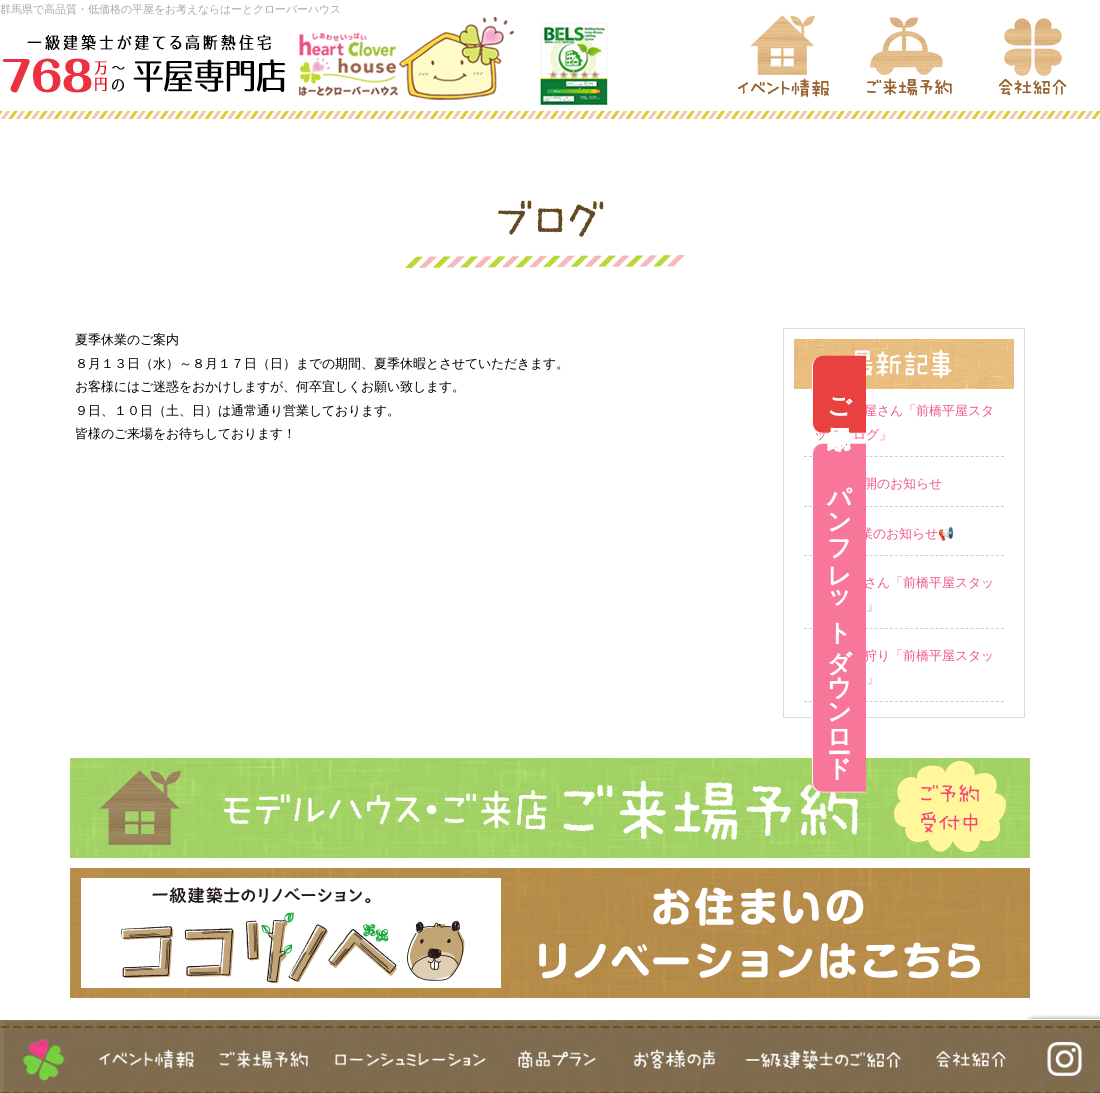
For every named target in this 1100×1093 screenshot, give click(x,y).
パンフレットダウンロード (1073, 618)
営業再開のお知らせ (883, 483)
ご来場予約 (1073, 394)
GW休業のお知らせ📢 (889, 533)
